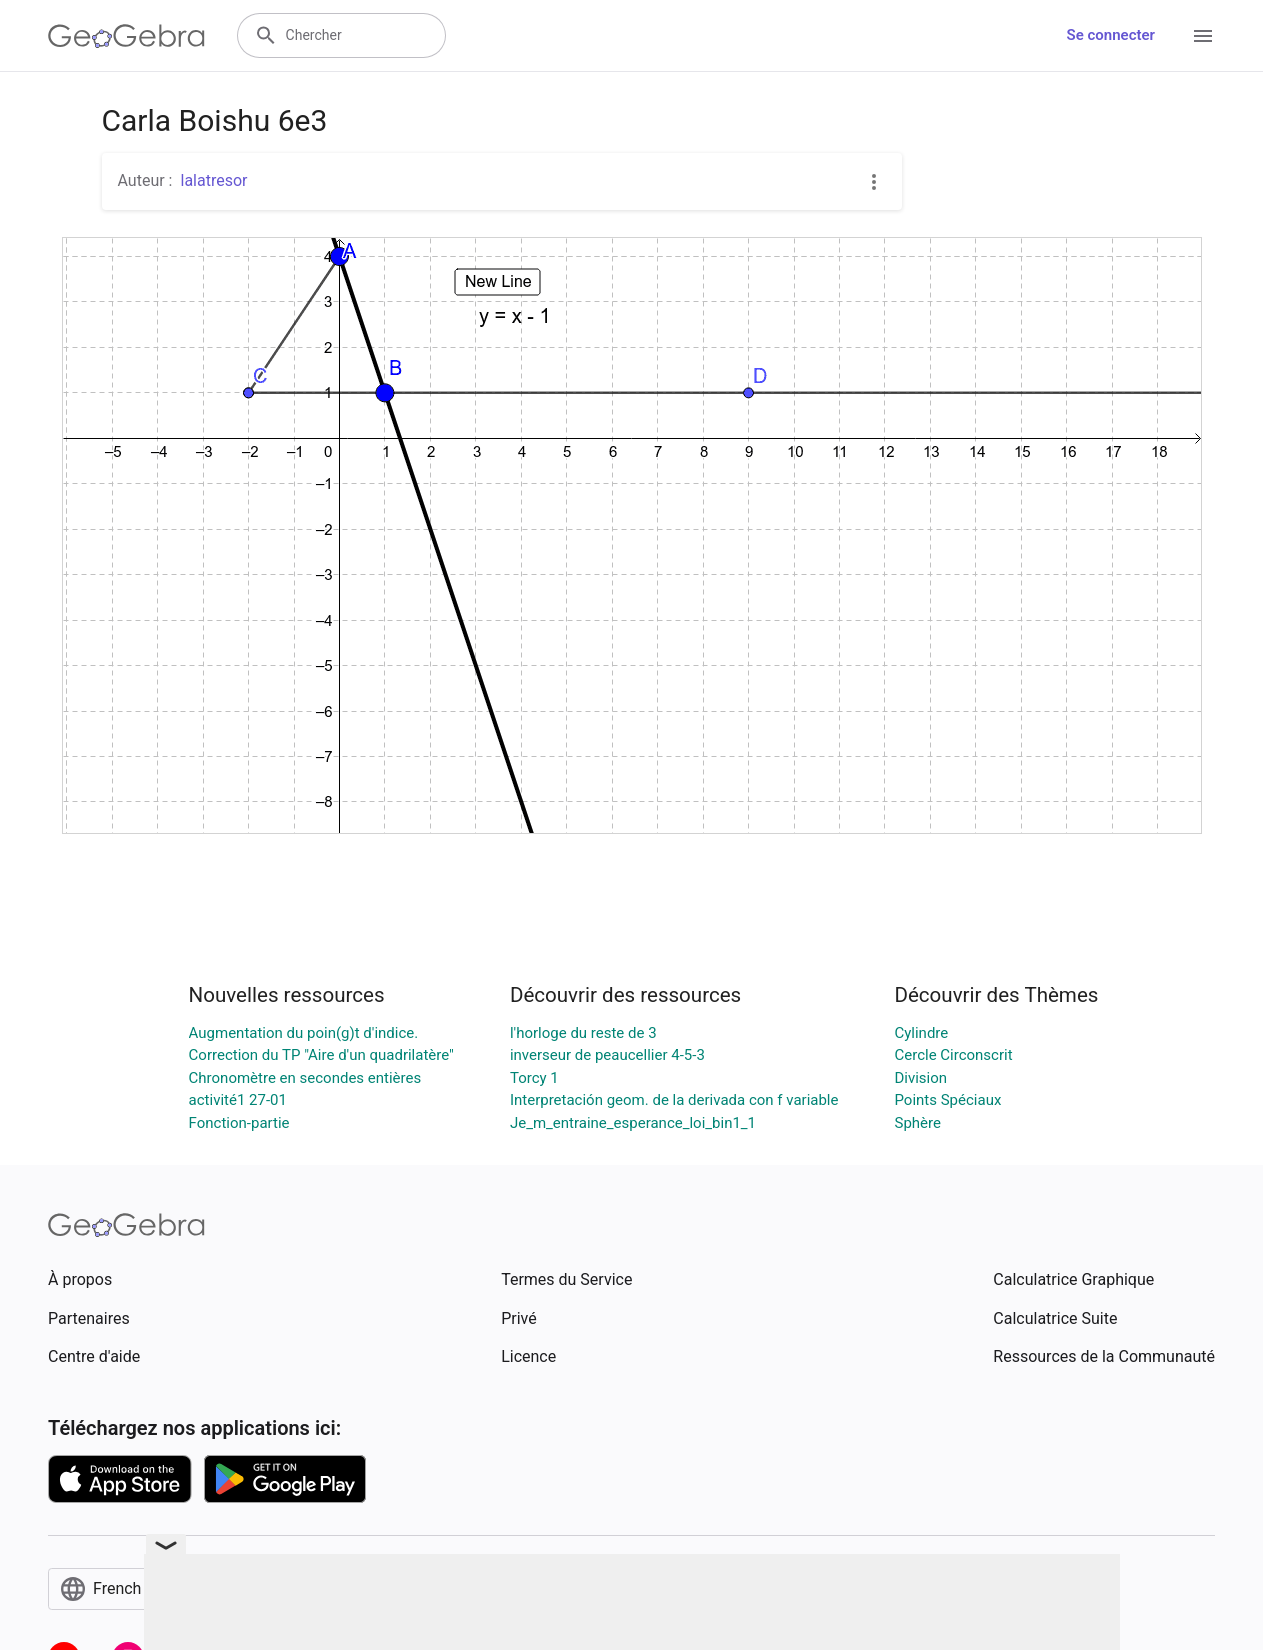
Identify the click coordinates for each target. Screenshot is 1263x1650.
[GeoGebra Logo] (126, 36)
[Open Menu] (1203, 36)
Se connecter (1111, 35)
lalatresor (213, 180)
